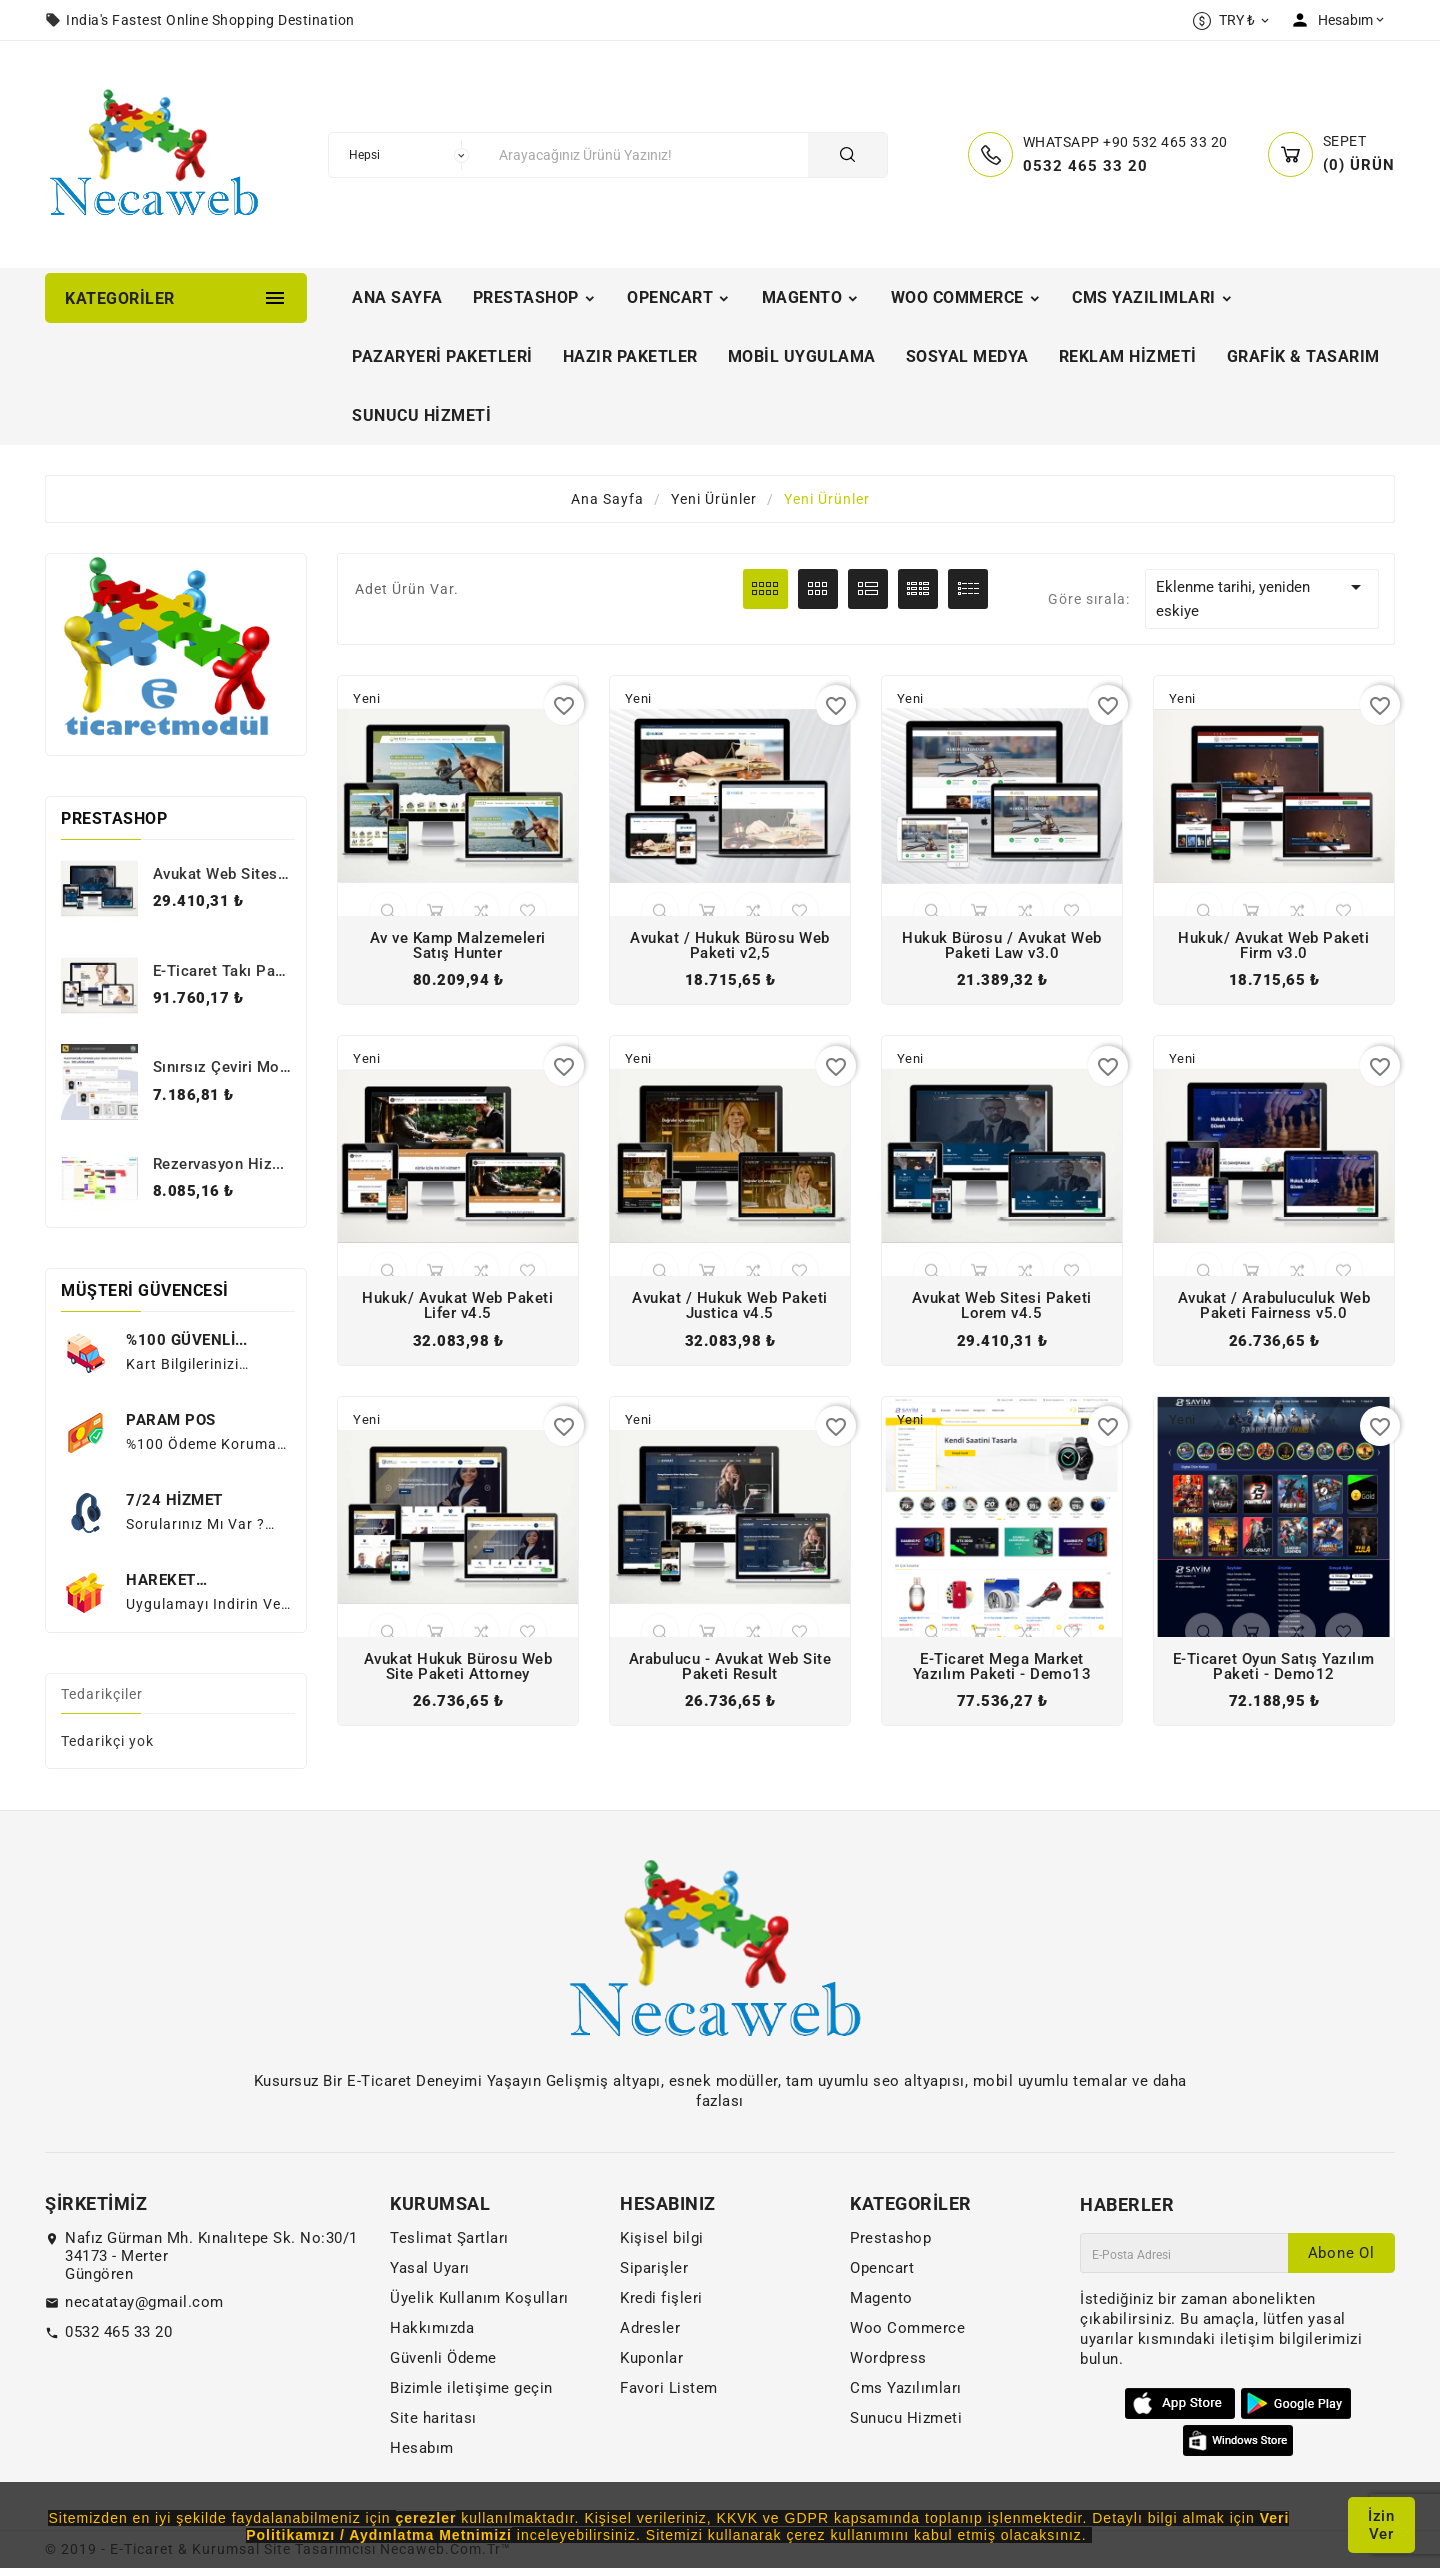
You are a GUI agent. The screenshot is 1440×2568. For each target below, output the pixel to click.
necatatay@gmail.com (144, 2302)
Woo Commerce (907, 2328)
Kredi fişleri (661, 2298)
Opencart (882, 2268)
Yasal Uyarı (430, 2268)
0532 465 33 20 (118, 2332)
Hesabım (422, 2448)
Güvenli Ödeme (443, 2358)
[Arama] (648, 155)
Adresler (650, 2328)
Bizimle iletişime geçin (471, 2388)
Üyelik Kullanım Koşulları (479, 2298)
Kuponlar (651, 2358)
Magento (881, 2298)
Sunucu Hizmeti (906, 2418)
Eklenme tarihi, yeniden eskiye (1262, 597)
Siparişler (654, 2268)
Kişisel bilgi (662, 2238)
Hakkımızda (432, 2328)
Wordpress (888, 2358)
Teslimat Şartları (449, 2238)
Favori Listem (669, 2388)
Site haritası (433, 2418)
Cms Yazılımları (906, 2388)
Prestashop (890, 2238)
